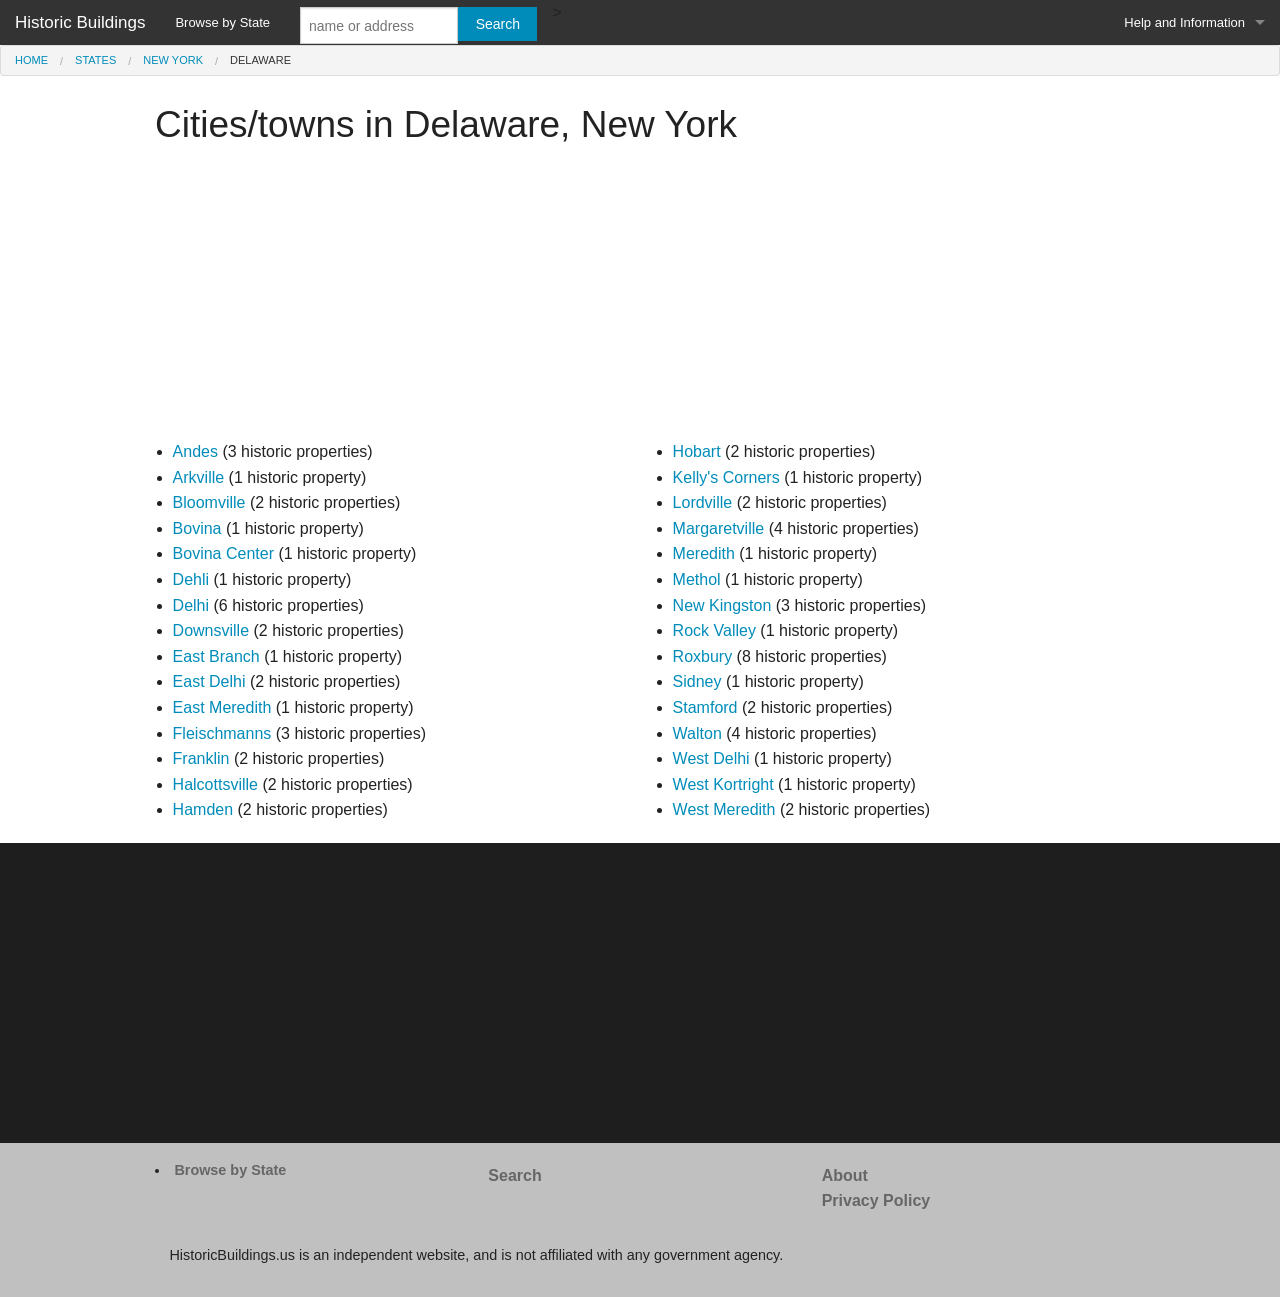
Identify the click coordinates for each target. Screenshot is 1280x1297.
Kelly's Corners (726, 477)
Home (31, 60)
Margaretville (719, 528)
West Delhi (711, 758)
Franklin (201, 758)
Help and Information (1184, 22)
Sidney (697, 681)
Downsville (211, 630)
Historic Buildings (80, 22)
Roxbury (703, 656)
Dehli (191, 579)
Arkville (199, 477)
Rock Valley (714, 630)
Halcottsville (215, 784)
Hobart (697, 451)
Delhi (191, 605)
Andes (195, 451)
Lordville (703, 502)
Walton (697, 733)
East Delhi (209, 681)
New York (173, 60)
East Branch (216, 656)
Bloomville (209, 502)
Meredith (704, 553)
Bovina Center (223, 553)
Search (514, 1175)
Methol (697, 579)
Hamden (203, 809)
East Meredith (222, 707)
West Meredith (724, 809)
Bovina (197, 528)
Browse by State (222, 22)
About (845, 1175)
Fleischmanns (222, 733)
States (95, 60)
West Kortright (723, 784)
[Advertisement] (640, 299)
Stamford (705, 707)
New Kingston (722, 605)
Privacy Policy (876, 1200)
